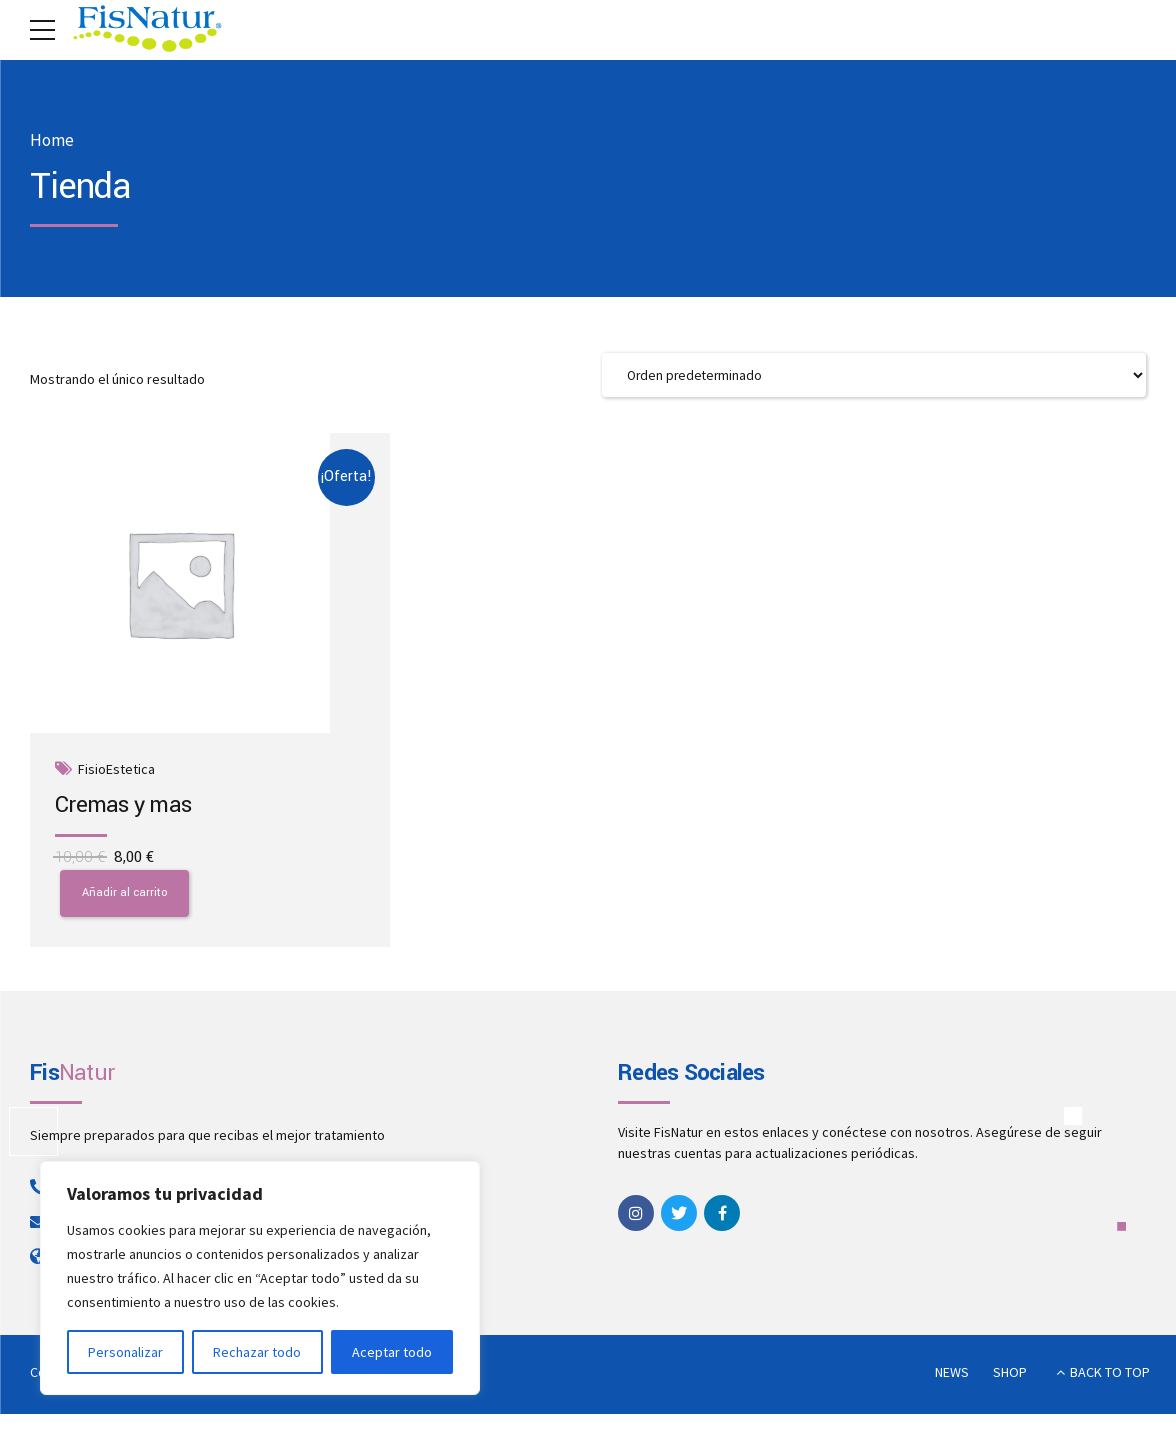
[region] (260, 1278)
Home (52, 140)
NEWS (952, 1378)
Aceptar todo (392, 1352)
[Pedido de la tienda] (874, 376)
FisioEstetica (117, 771)
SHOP (1010, 1378)
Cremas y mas (124, 806)
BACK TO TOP (1110, 1378)
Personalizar (125, 1352)
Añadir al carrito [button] (124, 899)
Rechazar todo (257, 1352)
